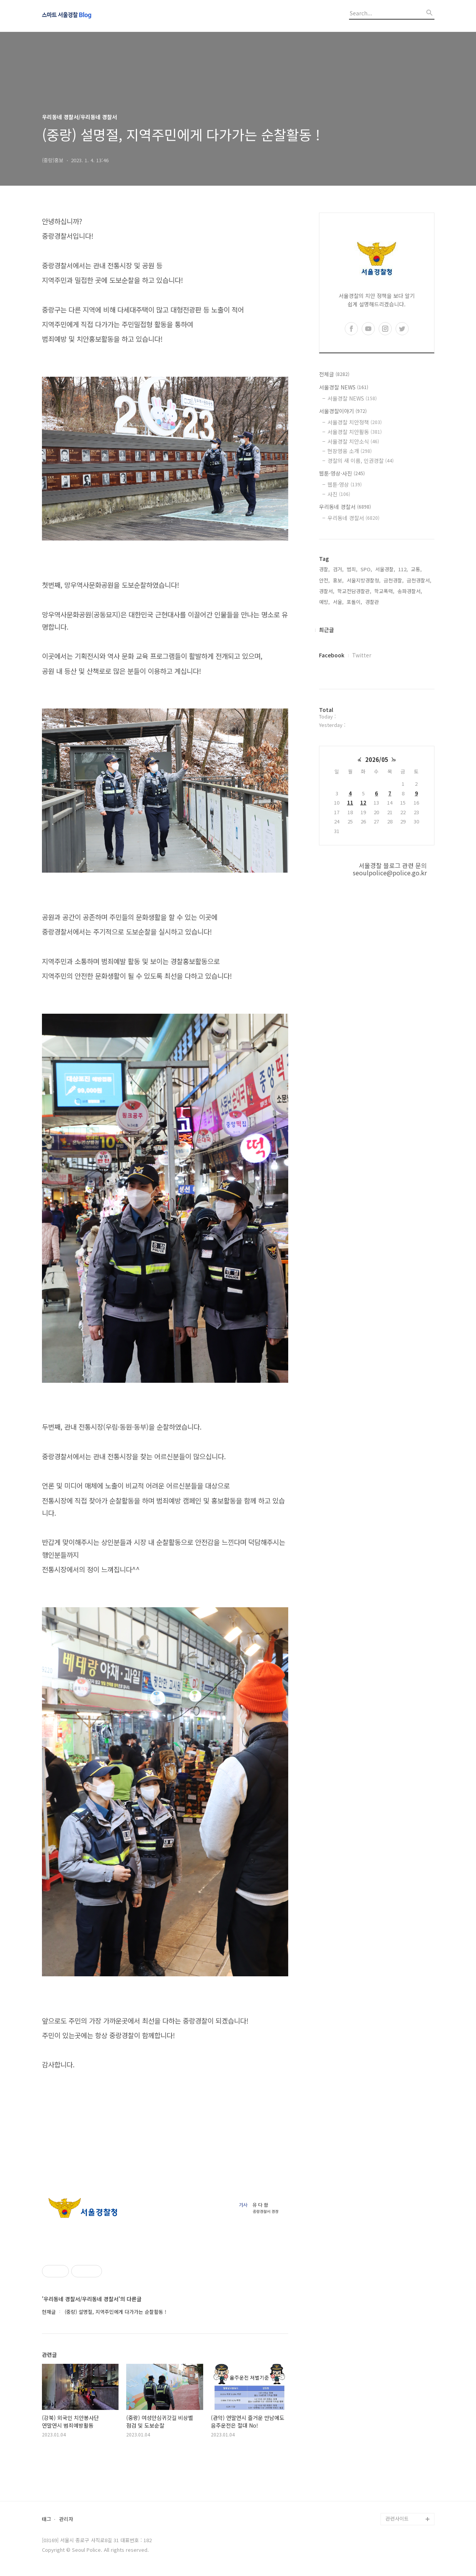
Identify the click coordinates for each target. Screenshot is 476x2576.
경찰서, (326, 591)
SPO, (366, 569)
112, (403, 569)
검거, (338, 569)
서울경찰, (385, 569)
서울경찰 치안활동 (354, 432)
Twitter (361, 655)
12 (363, 802)
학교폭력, (384, 591)
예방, (324, 601)
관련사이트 (397, 2518)
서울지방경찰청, (364, 580)
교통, (416, 569)
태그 (46, 2519)
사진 (338, 494)
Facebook (331, 655)
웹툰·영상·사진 (342, 473)
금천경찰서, (419, 580)
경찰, (324, 569)
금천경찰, (394, 580)
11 (350, 802)
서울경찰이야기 (343, 411)
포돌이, (354, 601)
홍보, (338, 580)
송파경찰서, (410, 591)
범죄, (352, 569)
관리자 (66, 2519)
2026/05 (376, 759)
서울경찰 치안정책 (354, 422)
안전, (324, 580)
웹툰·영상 (344, 484)
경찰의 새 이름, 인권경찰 (360, 460)
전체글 (334, 374)
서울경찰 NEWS (343, 387)
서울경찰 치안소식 (353, 441)
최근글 (326, 630)
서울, (338, 601)
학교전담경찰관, (354, 591)
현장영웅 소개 (349, 451)
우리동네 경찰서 (345, 507)
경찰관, (373, 601)
